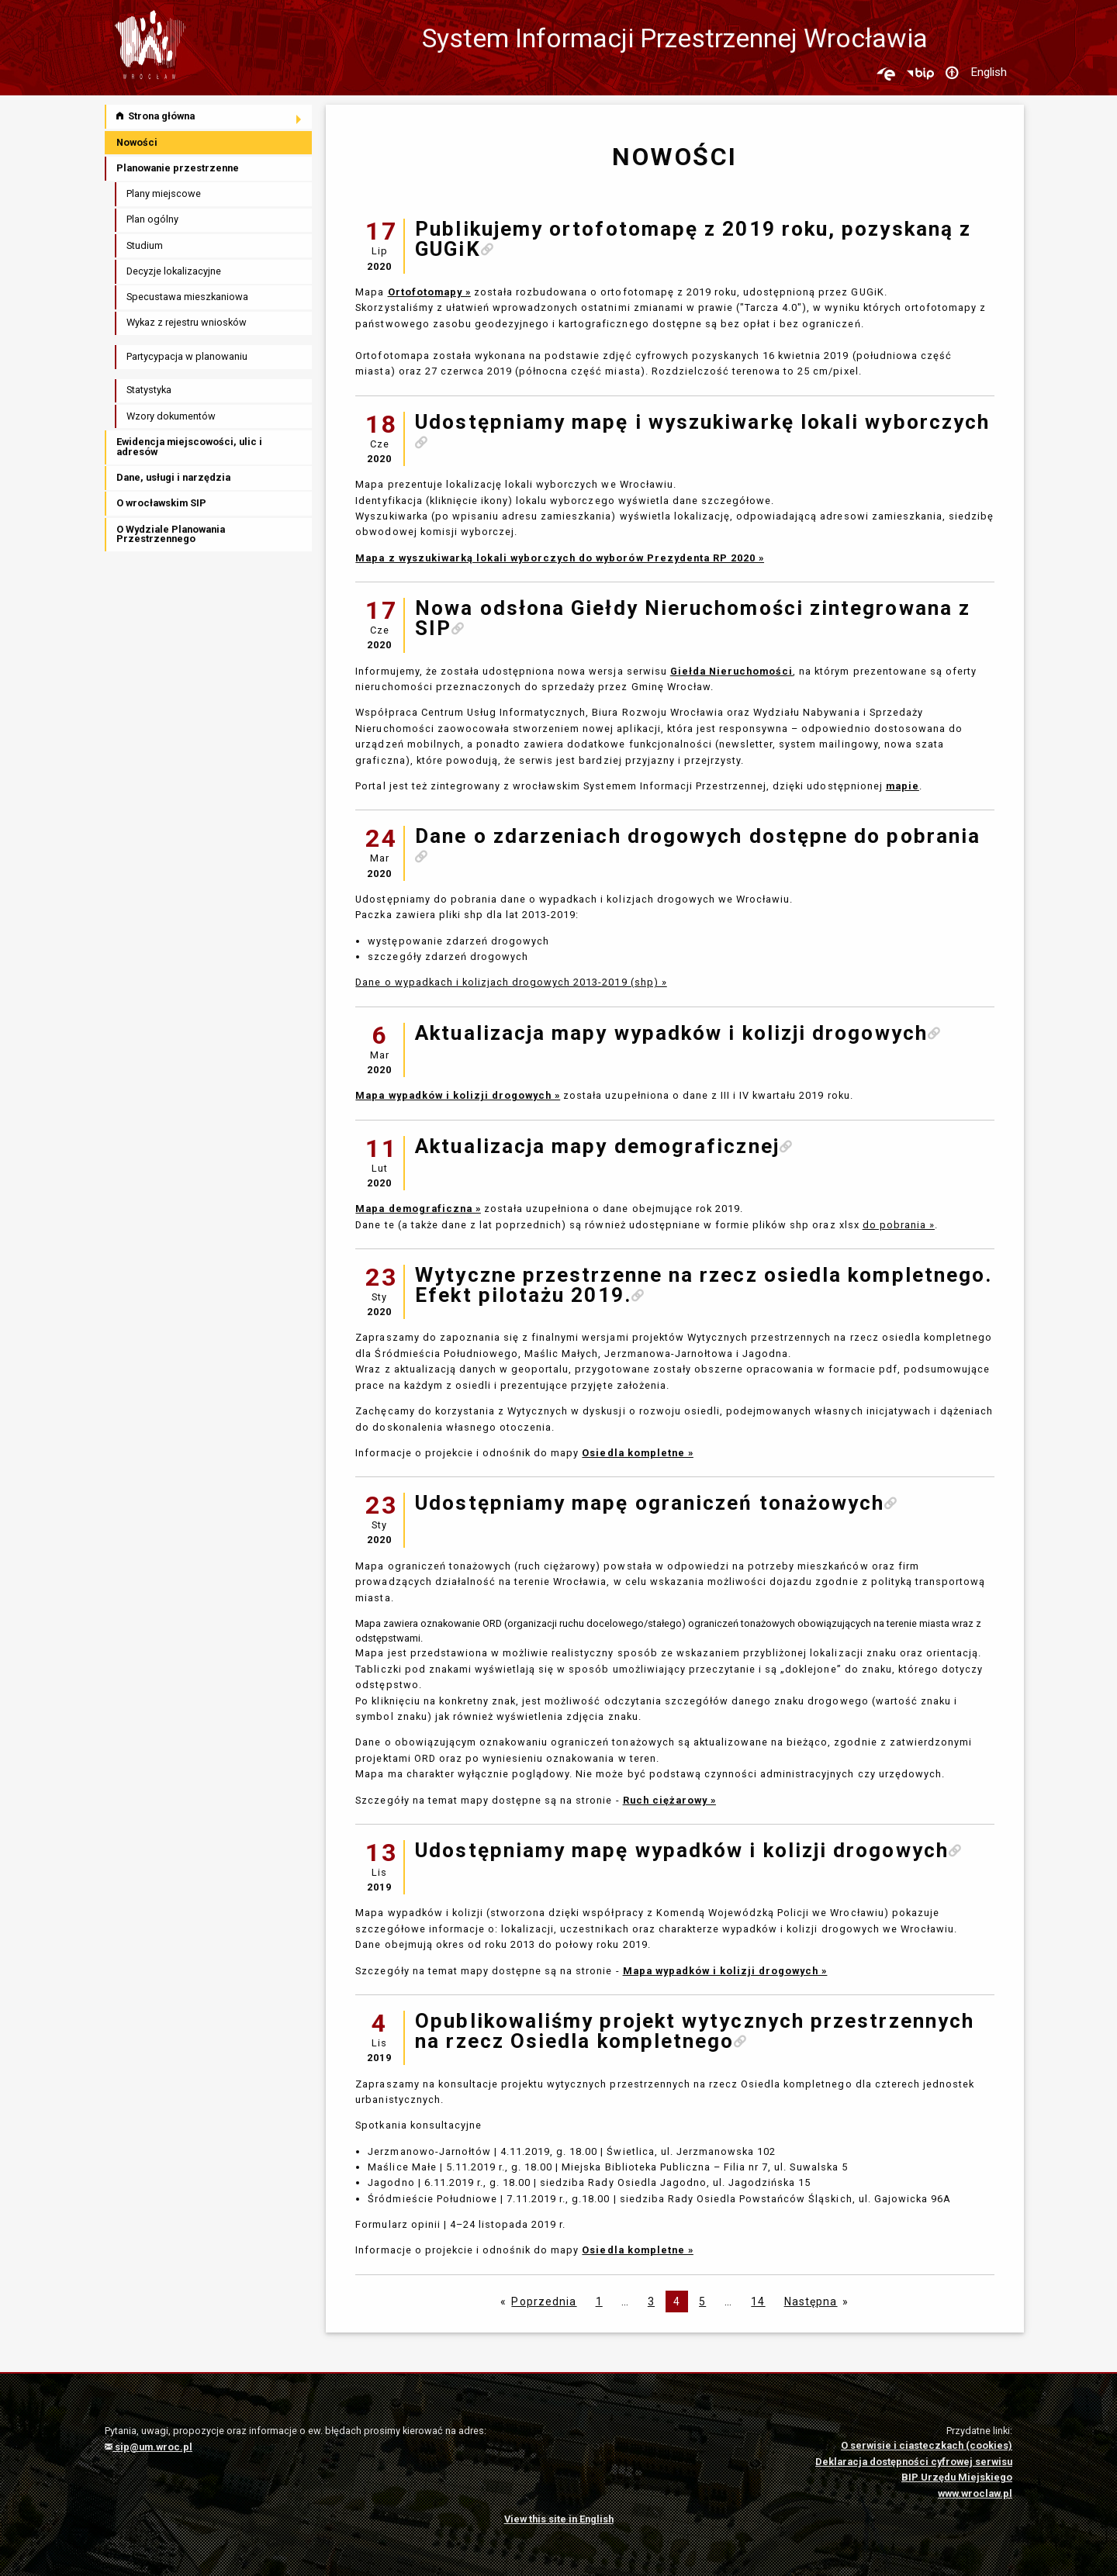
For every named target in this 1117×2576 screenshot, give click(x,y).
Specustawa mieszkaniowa (187, 296)
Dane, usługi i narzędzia (173, 477)
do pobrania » (899, 1225)
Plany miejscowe (163, 193)
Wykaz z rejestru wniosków (186, 322)
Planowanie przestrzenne (177, 168)
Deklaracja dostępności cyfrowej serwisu (913, 2461)
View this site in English (559, 2519)
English (988, 72)
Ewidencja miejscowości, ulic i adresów (189, 447)
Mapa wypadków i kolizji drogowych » (725, 1971)
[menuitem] (209, 117)
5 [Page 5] (702, 2301)
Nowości (136, 142)
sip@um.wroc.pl (148, 2447)
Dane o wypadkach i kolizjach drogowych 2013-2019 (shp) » (510, 982)
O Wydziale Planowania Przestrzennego (170, 534)
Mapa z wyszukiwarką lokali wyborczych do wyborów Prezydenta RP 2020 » (559, 558)
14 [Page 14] (758, 2301)
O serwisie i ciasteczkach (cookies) (926, 2445)
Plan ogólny (152, 219)
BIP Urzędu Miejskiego (956, 2477)
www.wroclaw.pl (975, 2493)
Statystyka (148, 389)
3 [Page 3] (651, 2301)
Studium (144, 245)
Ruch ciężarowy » (669, 1800)
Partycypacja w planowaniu (186, 356)
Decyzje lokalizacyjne (173, 271)
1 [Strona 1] (599, 2301)
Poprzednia (543, 2301)
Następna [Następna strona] (811, 2301)
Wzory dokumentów (171, 416)
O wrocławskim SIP (161, 503)
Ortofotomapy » (429, 292)
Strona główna (155, 116)
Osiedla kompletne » (637, 1453)
